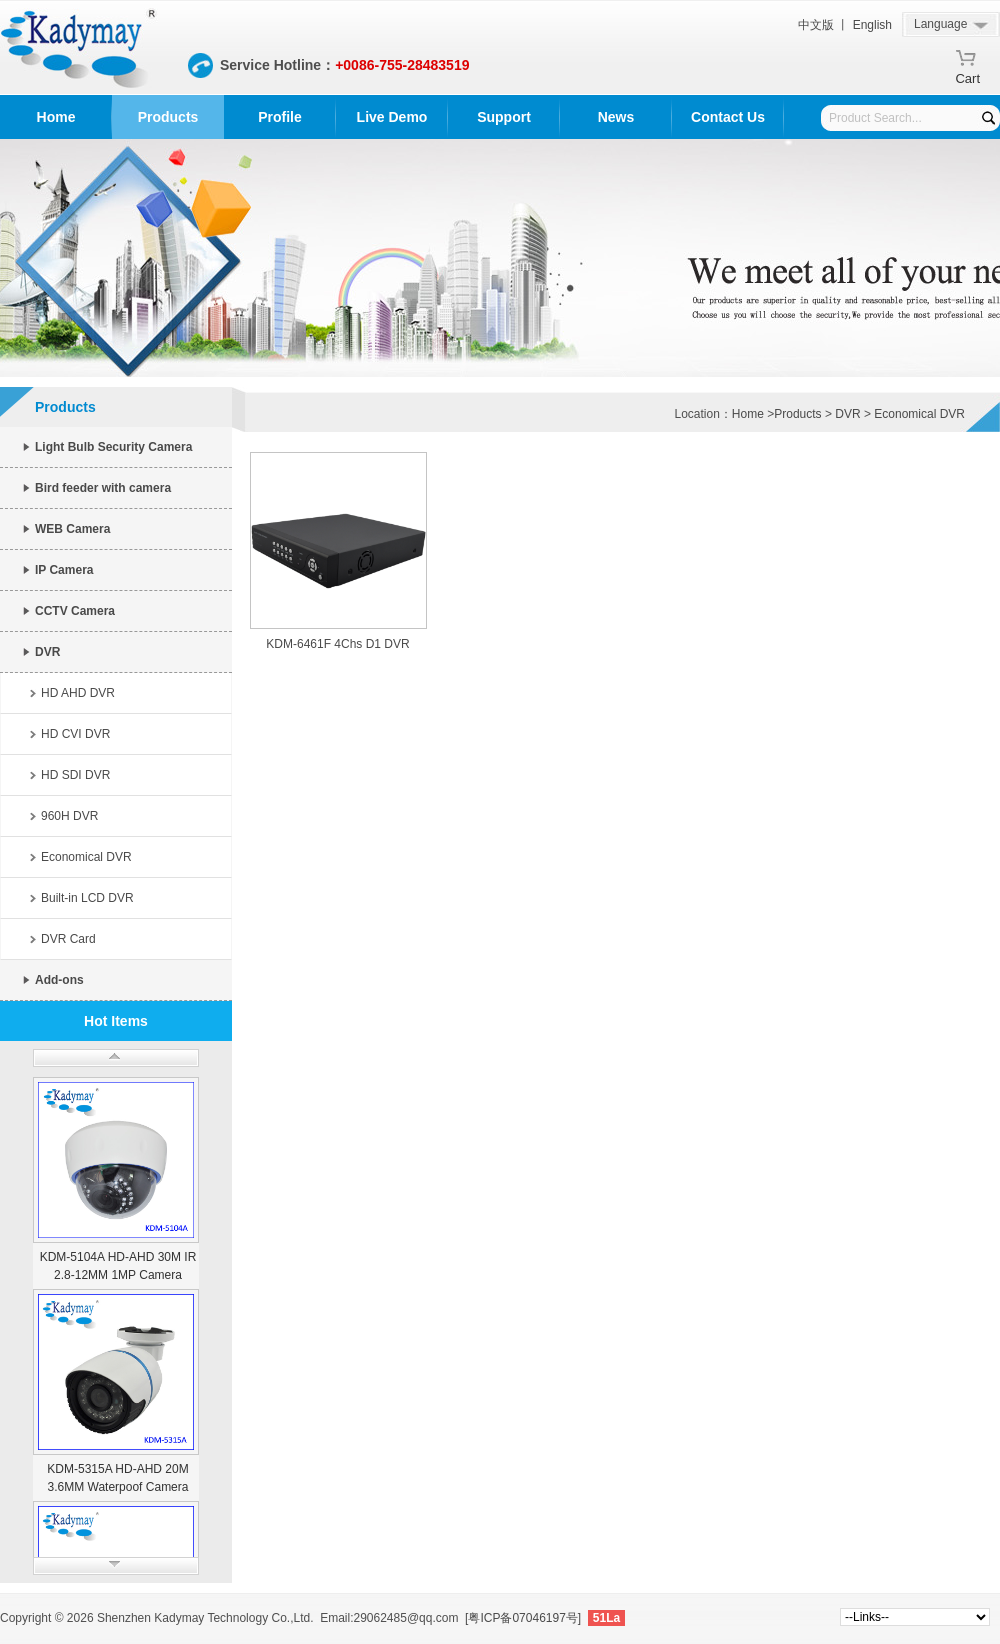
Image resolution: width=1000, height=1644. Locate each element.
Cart (967, 75)
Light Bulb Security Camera (113, 447)
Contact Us (728, 117)
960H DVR (69, 816)
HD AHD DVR (78, 693)
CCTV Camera (75, 611)
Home (56, 117)
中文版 (816, 25)
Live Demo (392, 117)
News (616, 117)
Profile (280, 117)
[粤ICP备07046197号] (523, 1618)
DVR (47, 652)
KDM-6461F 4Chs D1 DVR (337, 644)
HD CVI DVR (75, 734)
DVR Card (68, 939)
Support (504, 117)
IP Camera (64, 570)
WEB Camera (72, 529)
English (872, 25)
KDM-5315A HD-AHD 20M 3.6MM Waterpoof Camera (117, 1478)
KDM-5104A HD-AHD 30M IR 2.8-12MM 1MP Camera (118, 1266)
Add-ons (59, 980)
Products (168, 117)
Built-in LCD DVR (87, 898)
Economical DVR (86, 857)
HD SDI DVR (75, 775)
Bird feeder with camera (103, 488)
